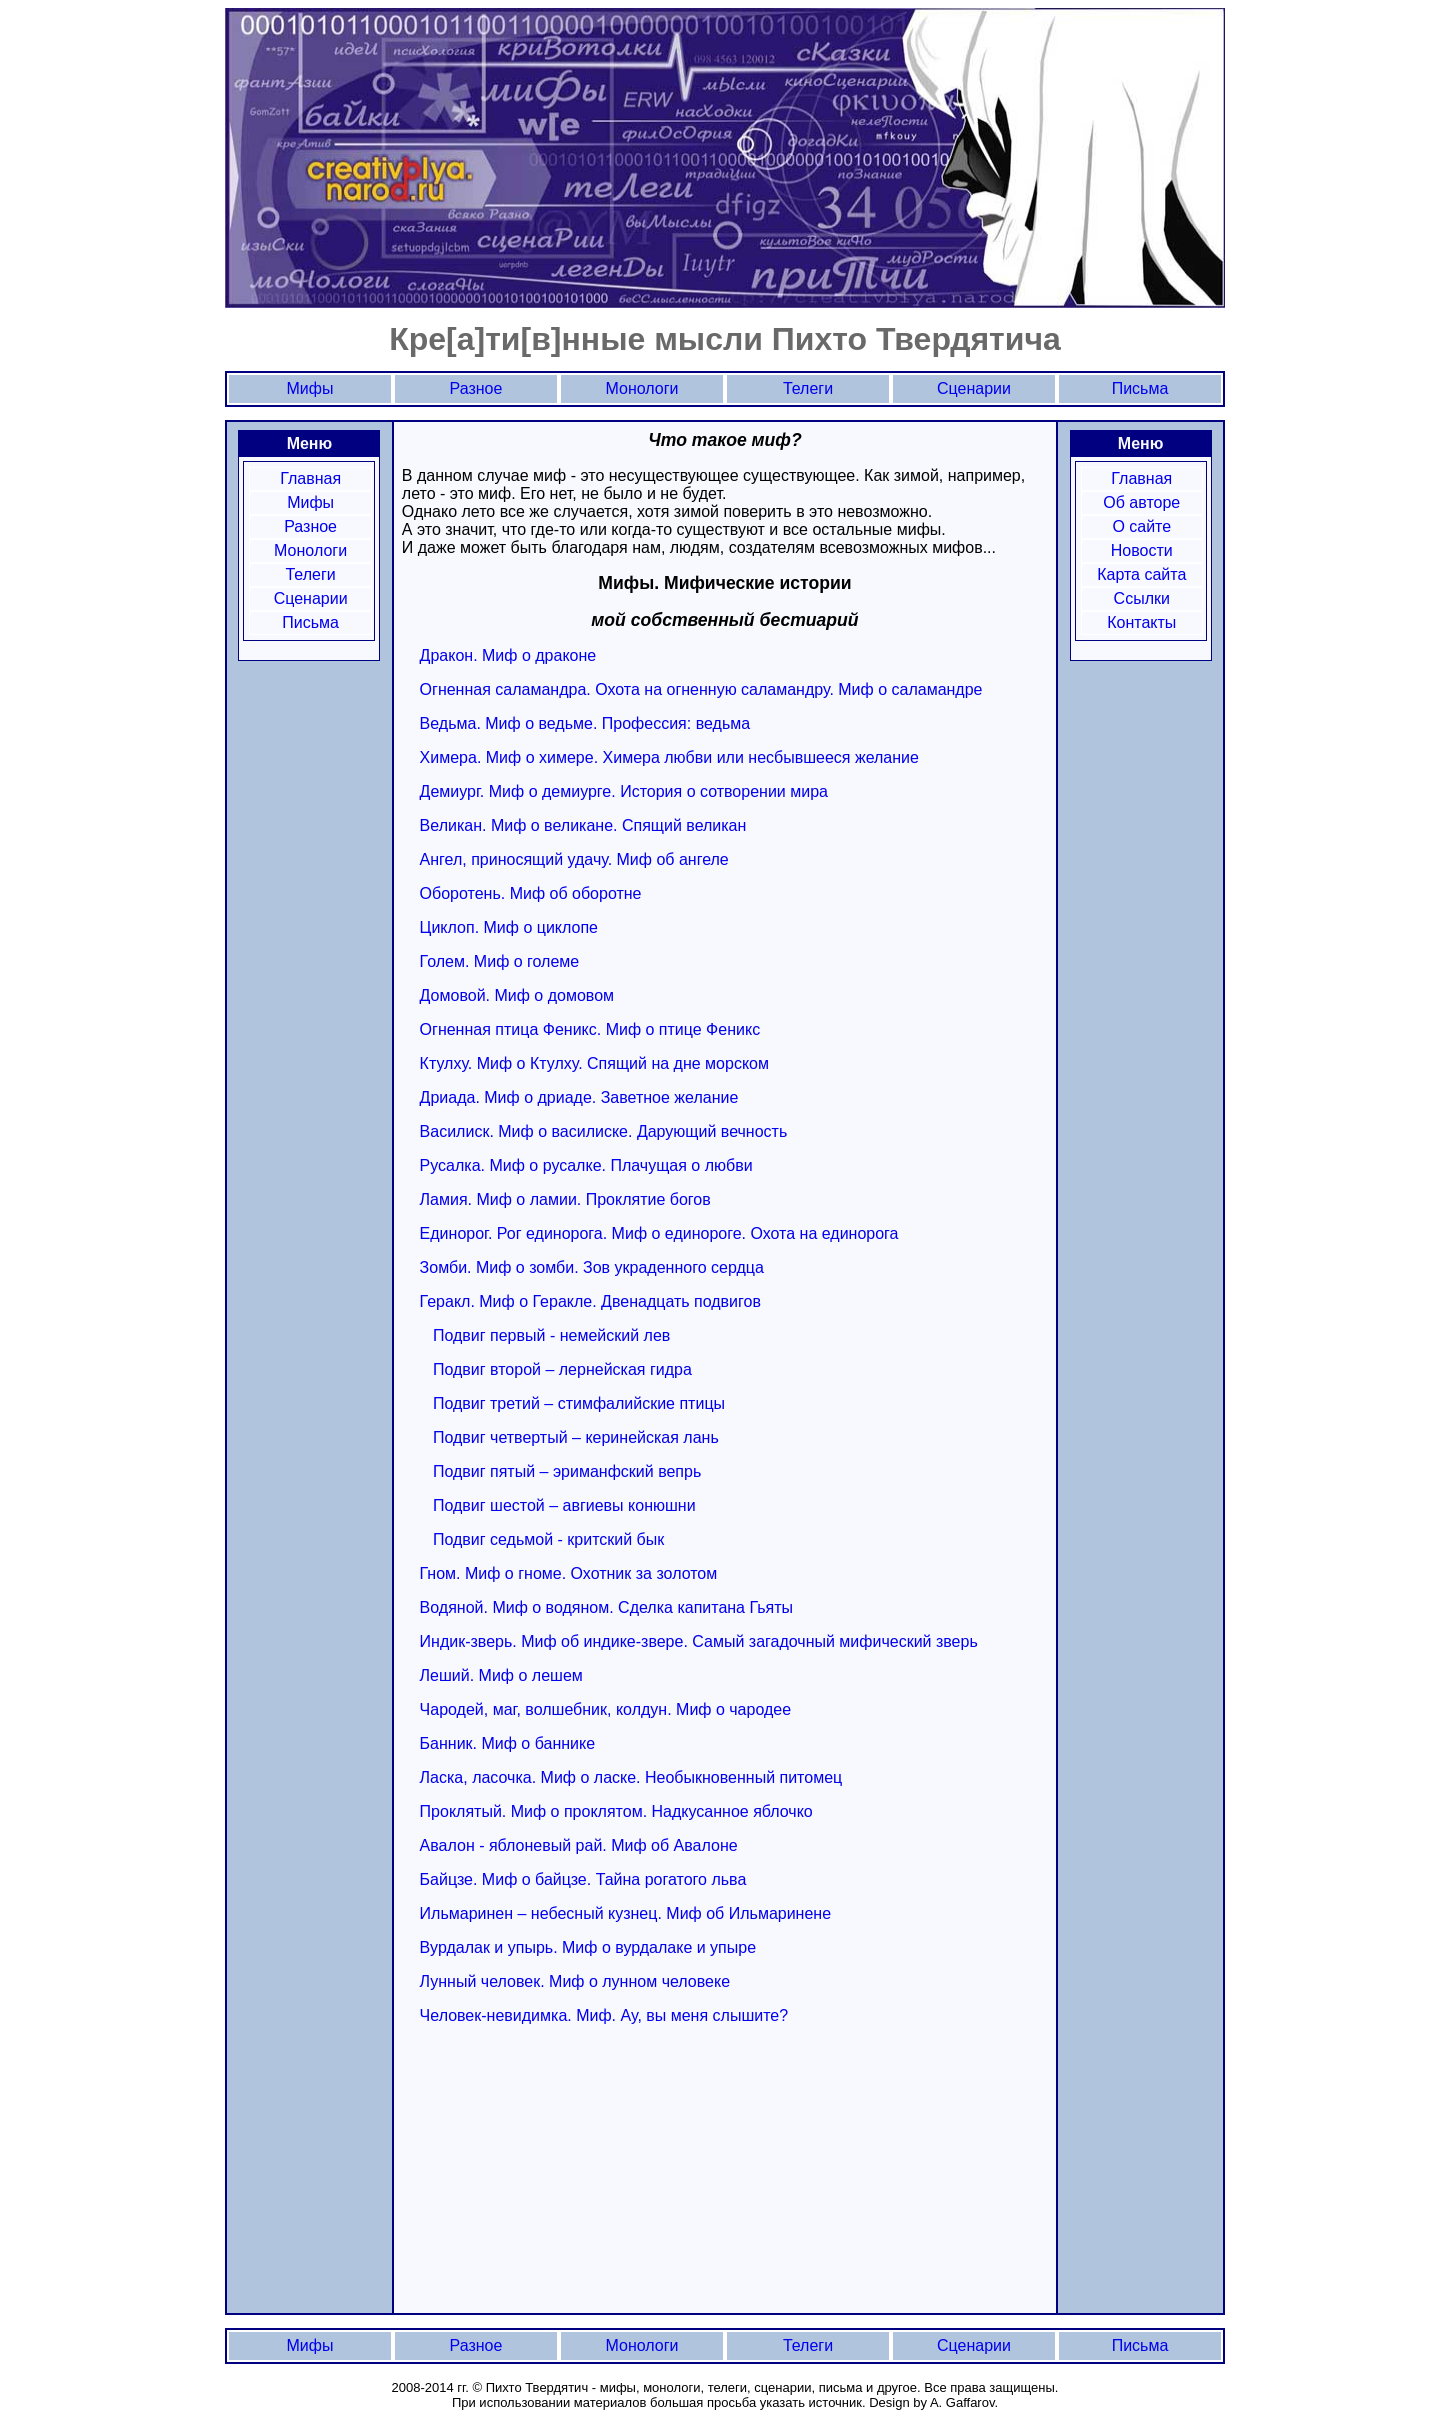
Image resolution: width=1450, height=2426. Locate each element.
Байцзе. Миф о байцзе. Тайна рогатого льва (583, 1879)
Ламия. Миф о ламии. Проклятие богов (565, 1199)
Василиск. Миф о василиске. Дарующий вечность (604, 1131)
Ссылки (1142, 598)
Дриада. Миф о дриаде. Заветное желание (579, 1097)
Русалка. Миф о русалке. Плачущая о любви (586, 1165)
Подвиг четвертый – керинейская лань (576, 1437)
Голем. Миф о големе (500, 961)
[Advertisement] (570, 2165)
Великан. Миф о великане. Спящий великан (583, 825)
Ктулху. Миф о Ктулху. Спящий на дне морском (594, 1063)
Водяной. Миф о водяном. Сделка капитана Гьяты (606, 1607)
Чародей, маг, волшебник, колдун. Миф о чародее (605, 1709)
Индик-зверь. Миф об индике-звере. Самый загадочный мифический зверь (699, 1641)
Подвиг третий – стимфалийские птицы (579, 1403)
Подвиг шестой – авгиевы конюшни (564, 1505)
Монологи (310, 550)
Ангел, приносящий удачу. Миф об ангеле (574, 859)
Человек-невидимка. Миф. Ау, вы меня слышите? (604, 2015)
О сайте (1141, 526)
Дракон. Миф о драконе (508, 655)
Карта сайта (1141, 574)
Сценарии (311, 598)
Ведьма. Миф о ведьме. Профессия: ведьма (585, 723)
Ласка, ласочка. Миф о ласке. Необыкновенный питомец (631, 1777)
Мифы (310, 502)
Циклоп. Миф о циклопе (509, 927)
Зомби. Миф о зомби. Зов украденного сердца (592, 1267)
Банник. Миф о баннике (508, 1743)
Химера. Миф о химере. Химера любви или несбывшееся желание (669, 757)
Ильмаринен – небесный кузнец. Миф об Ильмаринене (625, 1913)
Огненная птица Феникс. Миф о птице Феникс (590, 1029)
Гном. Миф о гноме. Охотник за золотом (569, 1573)
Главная (310, 478)
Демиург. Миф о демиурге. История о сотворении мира (624, 791)
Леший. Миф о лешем (501, 1675)
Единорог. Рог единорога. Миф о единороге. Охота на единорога (659, 1233)
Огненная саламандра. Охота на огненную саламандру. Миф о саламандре (701, 689)
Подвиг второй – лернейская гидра (562, 1369)
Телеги (310, 574)
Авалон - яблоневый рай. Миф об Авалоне (579, 1845)
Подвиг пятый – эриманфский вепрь (567, 1471)
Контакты (1141, 622)
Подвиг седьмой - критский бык (548, 1539)
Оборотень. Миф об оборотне (531, 893)
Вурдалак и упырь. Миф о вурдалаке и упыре (588, 1947)
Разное (310, 526)
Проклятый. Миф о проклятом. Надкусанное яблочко (616, 1811)
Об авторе (1141, 502)
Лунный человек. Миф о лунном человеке (575, 1981)
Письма (310, 622)
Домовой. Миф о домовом (517, 995)
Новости (1142, 550)
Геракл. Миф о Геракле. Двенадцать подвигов (590, 1301)
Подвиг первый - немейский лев (551, 1335)
